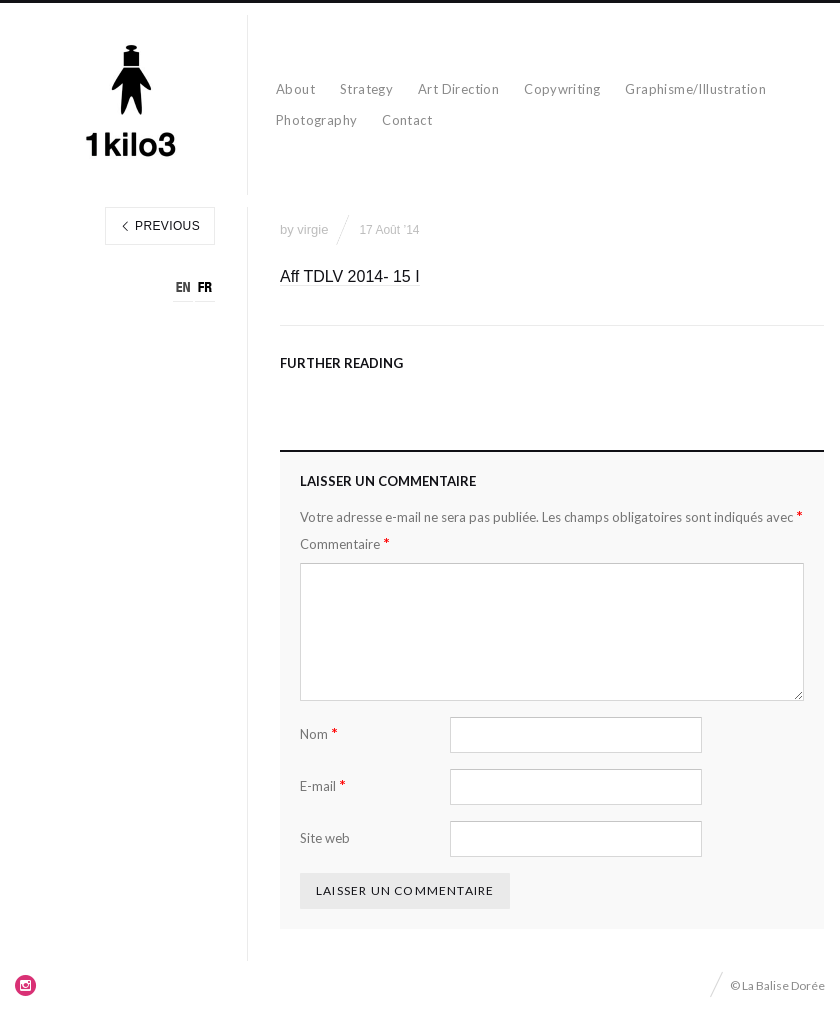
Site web (325, 838)
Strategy (366, 89)
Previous (160, 226)
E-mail (323, 785)
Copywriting (562, 89)
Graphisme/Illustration (695, 89)
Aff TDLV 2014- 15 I (350, 276)
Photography (316, 120)
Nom (319, 733)
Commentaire (345, 543)
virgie (312, 229)
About (295, 89)
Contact (407, 120)
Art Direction (458, 89)
